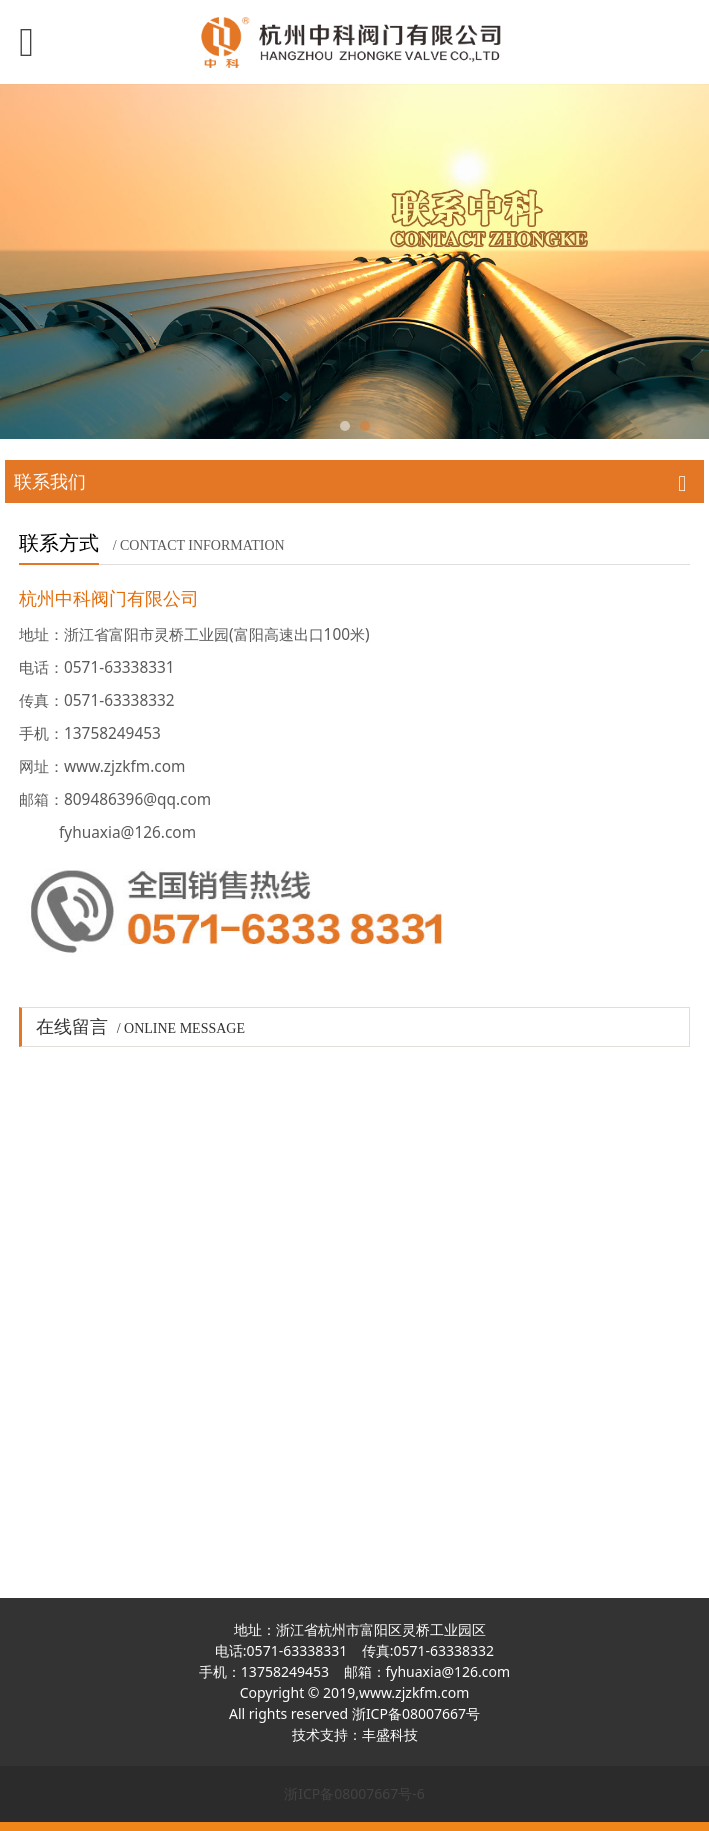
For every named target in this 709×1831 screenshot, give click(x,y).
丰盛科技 (390, 1734)
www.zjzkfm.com (414, 1692)
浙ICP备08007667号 (416, 1713)
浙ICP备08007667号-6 (354, 1793)
